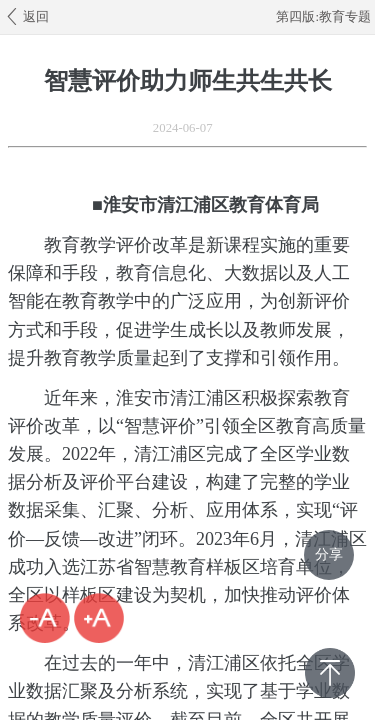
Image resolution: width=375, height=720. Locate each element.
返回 (26, 16)
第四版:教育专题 (323, 17)
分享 (329, 554)
